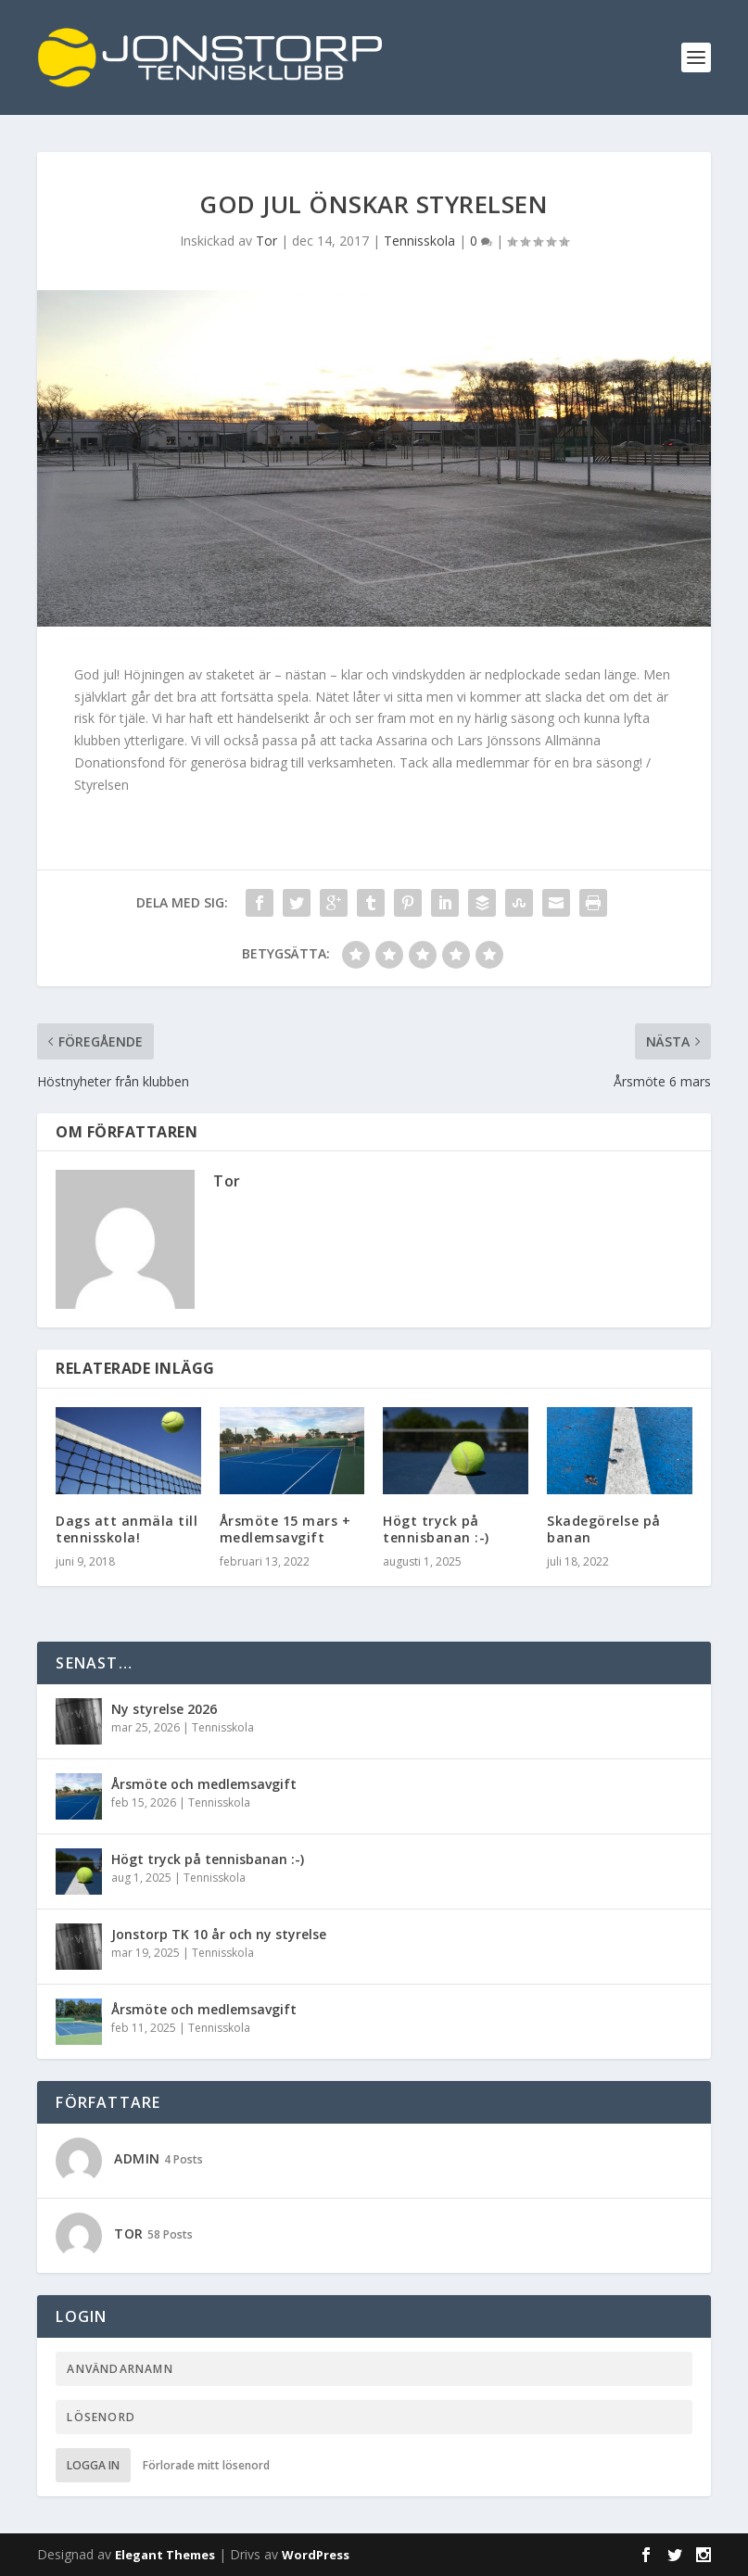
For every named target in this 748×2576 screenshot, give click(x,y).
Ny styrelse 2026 (164, 1709)
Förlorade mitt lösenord (206, 2465)
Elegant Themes (165, 2554)
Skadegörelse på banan (604, 1529)
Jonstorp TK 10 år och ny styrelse (218, 1934)
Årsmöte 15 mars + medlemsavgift (285, 1529)
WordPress (315, 2554)
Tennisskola (419, 240)
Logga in (93, 2465)
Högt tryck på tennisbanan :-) (436, 1529)
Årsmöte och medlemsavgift (204, 1784)
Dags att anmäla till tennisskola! (126, 1529)
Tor (266, 240)
